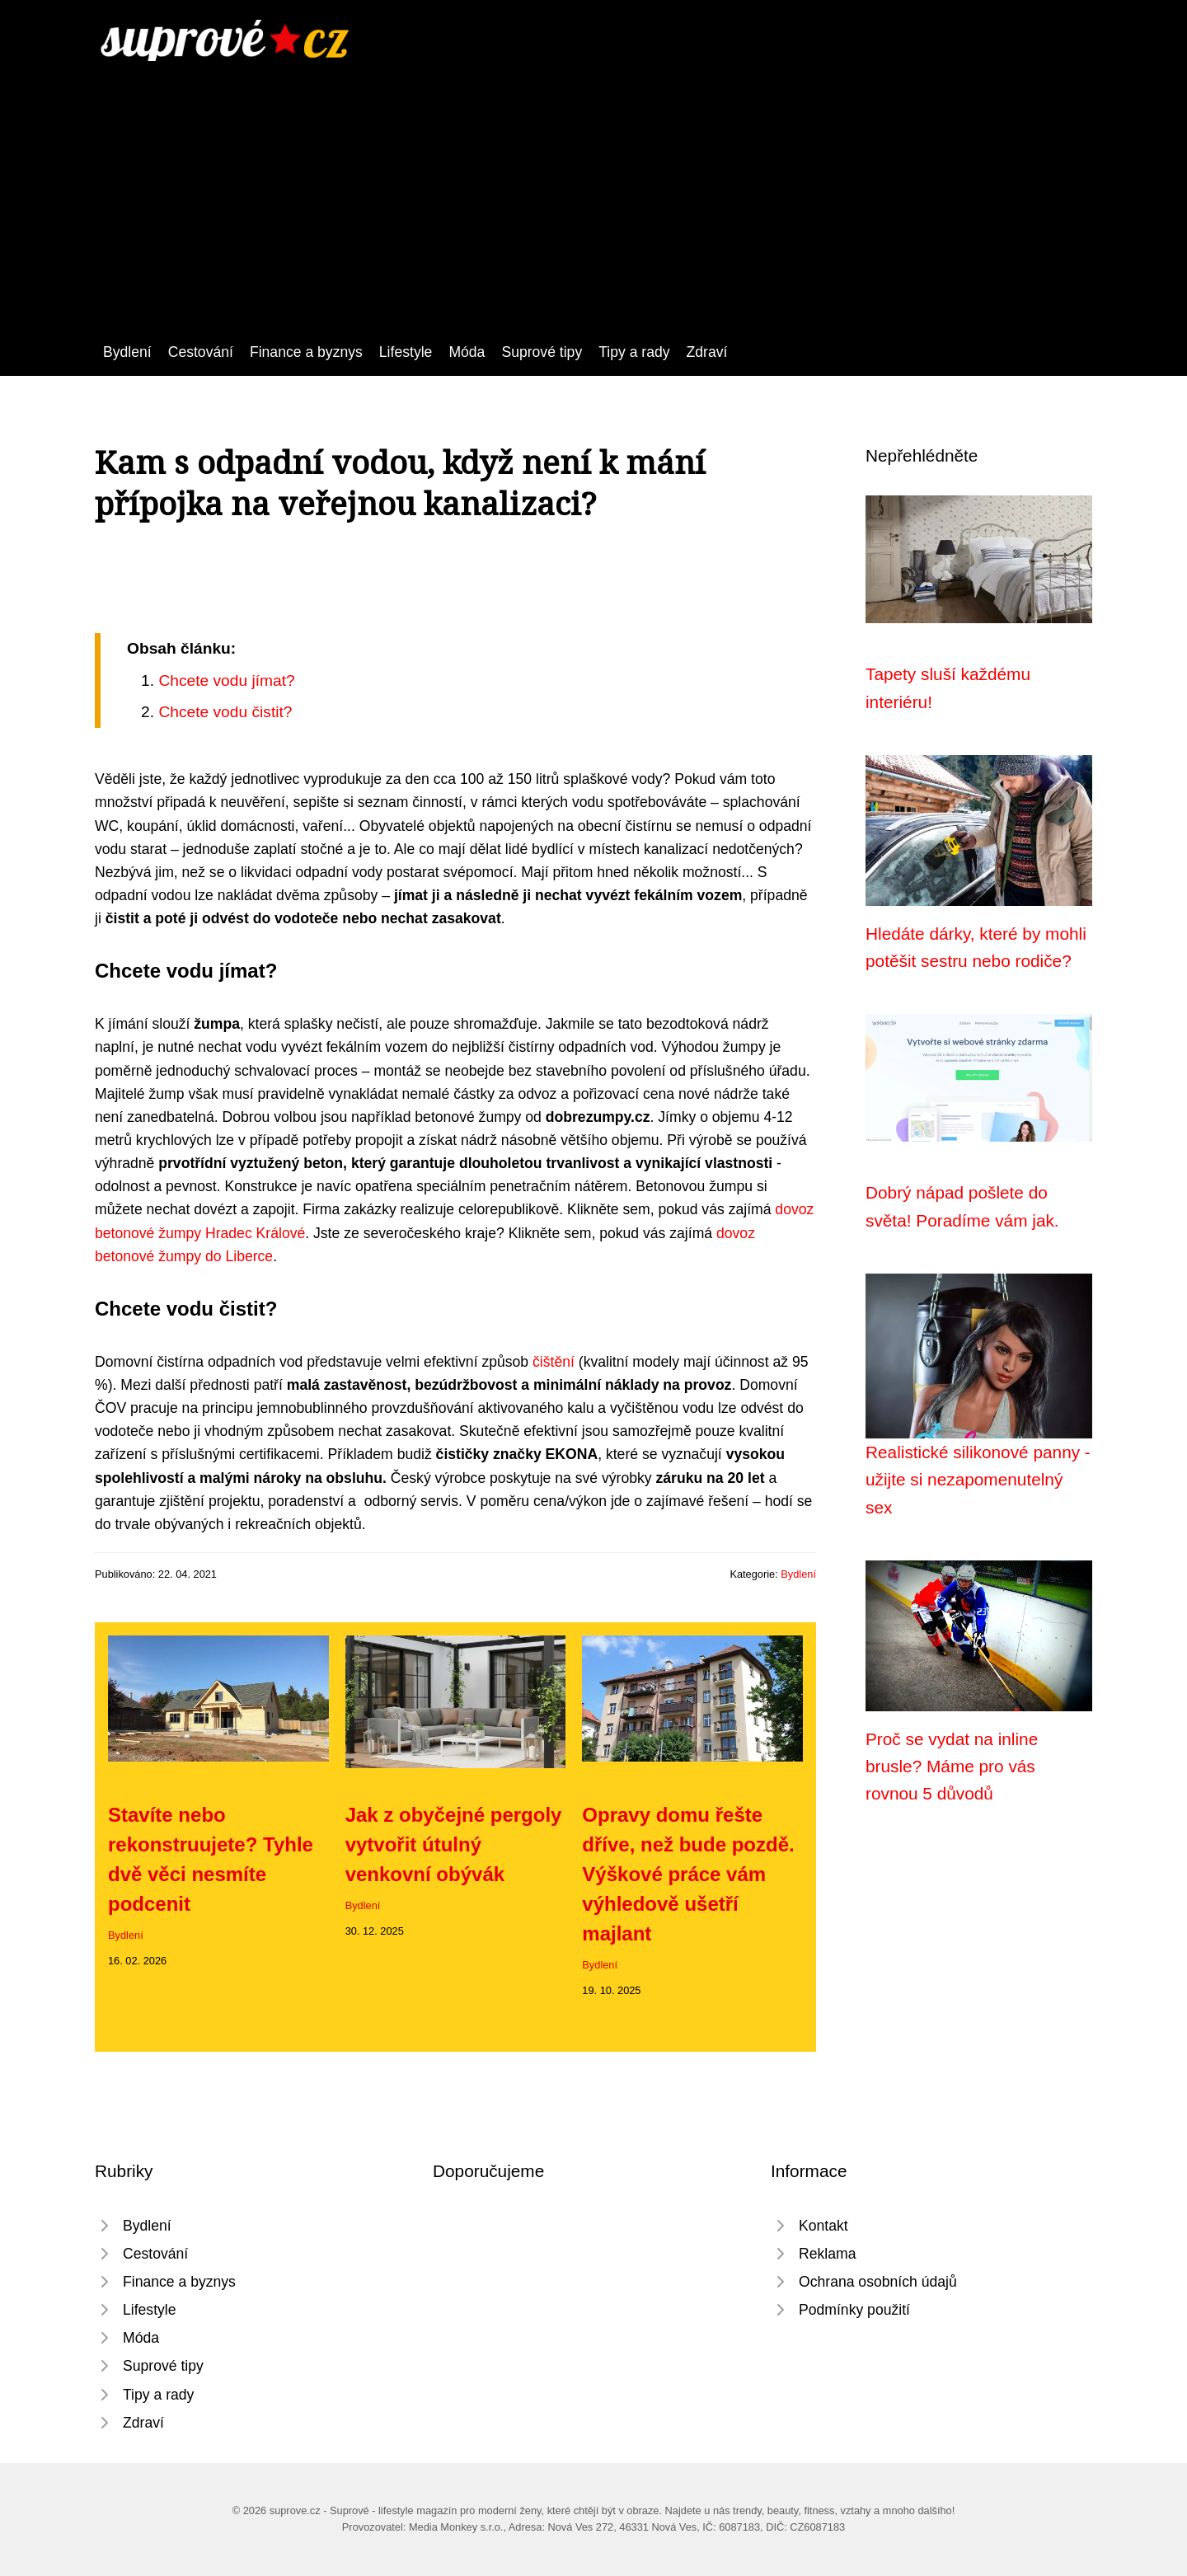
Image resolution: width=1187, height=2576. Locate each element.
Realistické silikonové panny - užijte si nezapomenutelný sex (978, 1480)
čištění (554, 1362)
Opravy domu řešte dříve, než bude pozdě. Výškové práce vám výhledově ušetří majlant (688, 1874)
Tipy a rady (633, 352)
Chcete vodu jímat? (226, 680)
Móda (466, 352)
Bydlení (127, 352)
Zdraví (707, 352)
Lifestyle (406, 352)
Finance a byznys (306, 352)
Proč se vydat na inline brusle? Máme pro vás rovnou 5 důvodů (952, 1766)
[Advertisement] (593, 184)
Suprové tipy (541, 352)
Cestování (200, 352)
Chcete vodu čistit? (225, 711)
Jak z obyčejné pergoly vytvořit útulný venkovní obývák (453, 1844)
